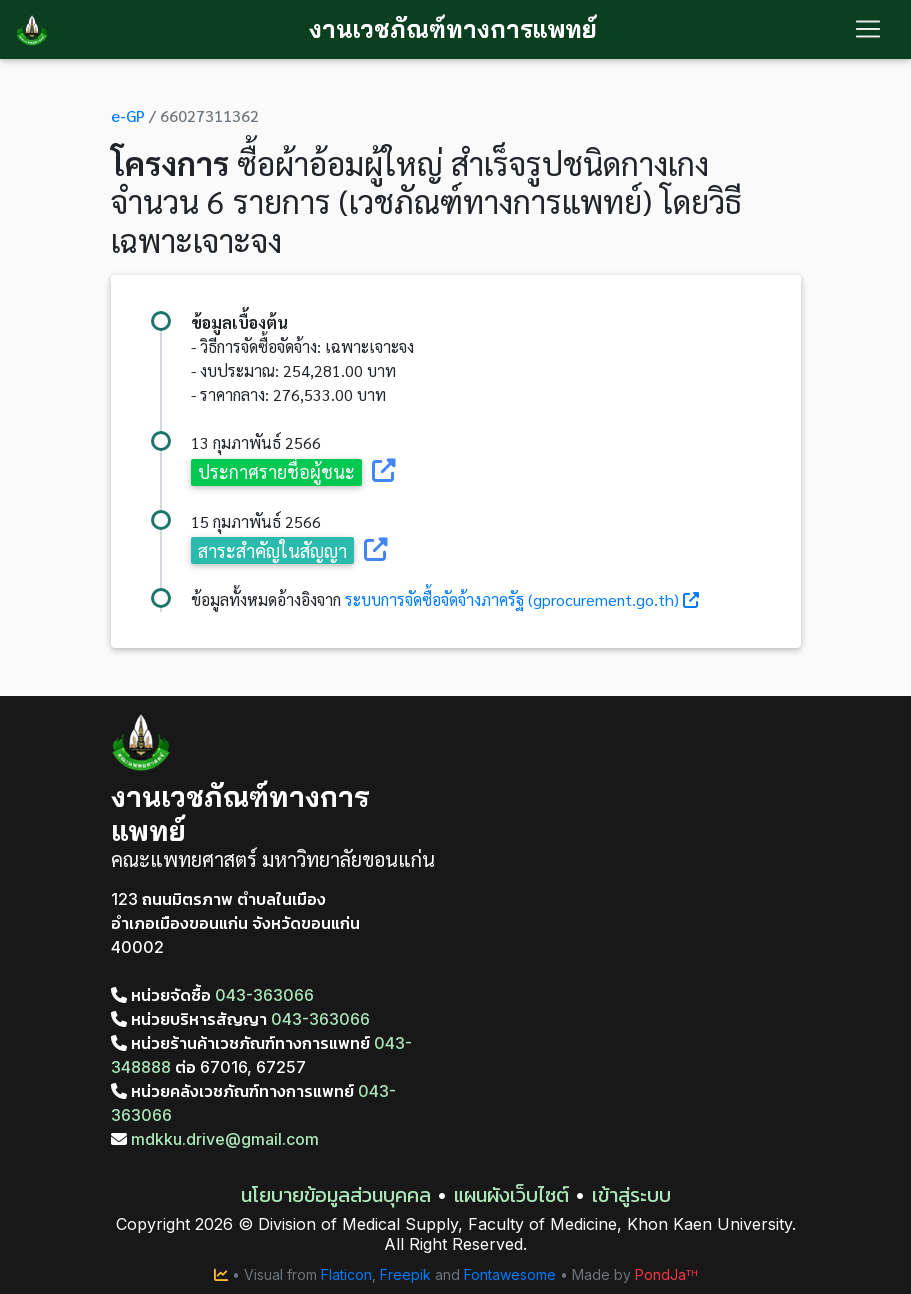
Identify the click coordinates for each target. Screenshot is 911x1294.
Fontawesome (510, 1274)
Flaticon (346, 1274)
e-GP (128, 115)
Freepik (405, 1274)
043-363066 (264, 995)
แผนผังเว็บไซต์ (511, 1195)
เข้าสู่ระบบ (631, 1195)
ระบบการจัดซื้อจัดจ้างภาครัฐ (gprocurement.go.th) (512, 599)
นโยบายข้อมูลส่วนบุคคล (336, 1195)
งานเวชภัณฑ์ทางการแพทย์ (453, 29)
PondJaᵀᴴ (666, 1274)
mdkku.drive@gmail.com (215, 1139)
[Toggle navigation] (868, 29)
